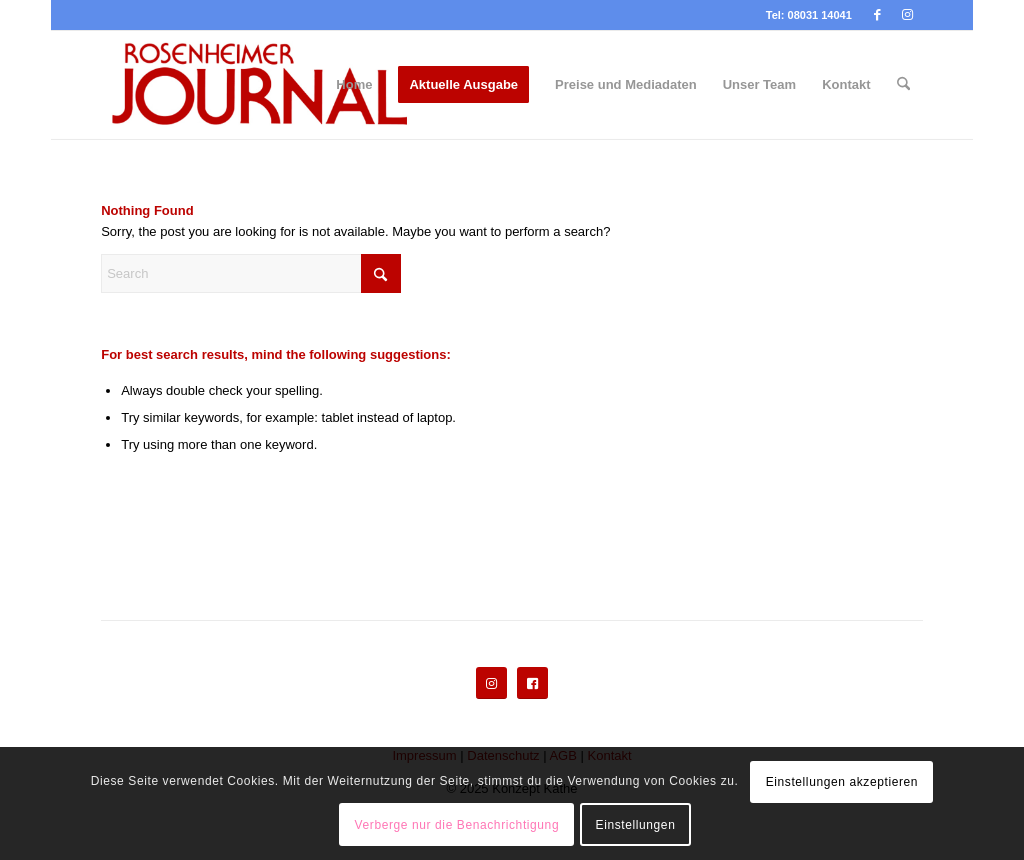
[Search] (903, 85)
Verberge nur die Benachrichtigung (457, 825)
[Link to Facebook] (877, 15)
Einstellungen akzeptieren (842, 782)
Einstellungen (636, 825)
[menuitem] (354, 85)
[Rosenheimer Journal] (270, 85)
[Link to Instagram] (908, 15)
